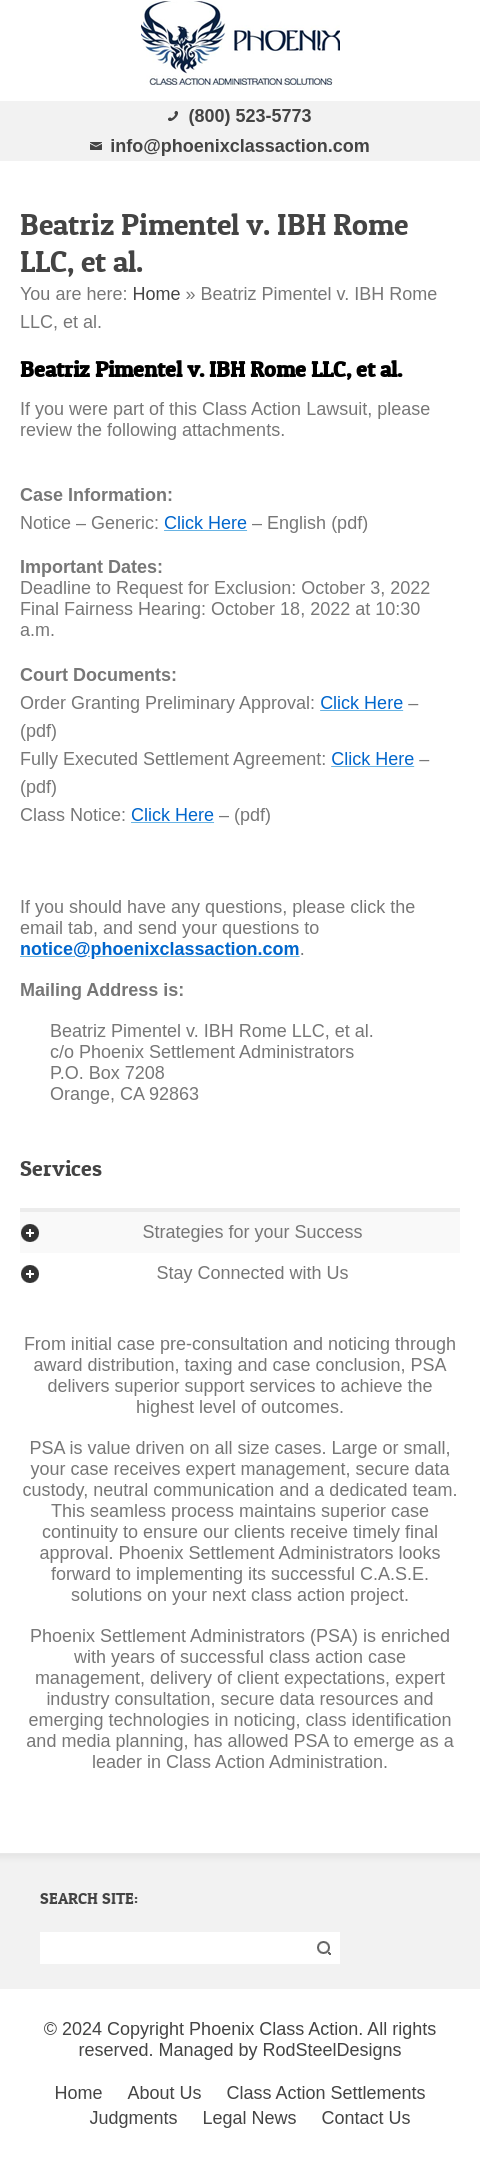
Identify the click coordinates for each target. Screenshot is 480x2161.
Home (156, 294)
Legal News (249, 2118)
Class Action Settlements (326, 2093)
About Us (164, 2093)
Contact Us (366, 2118)
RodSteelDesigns (332, 2050)
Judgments (133, 2118)
